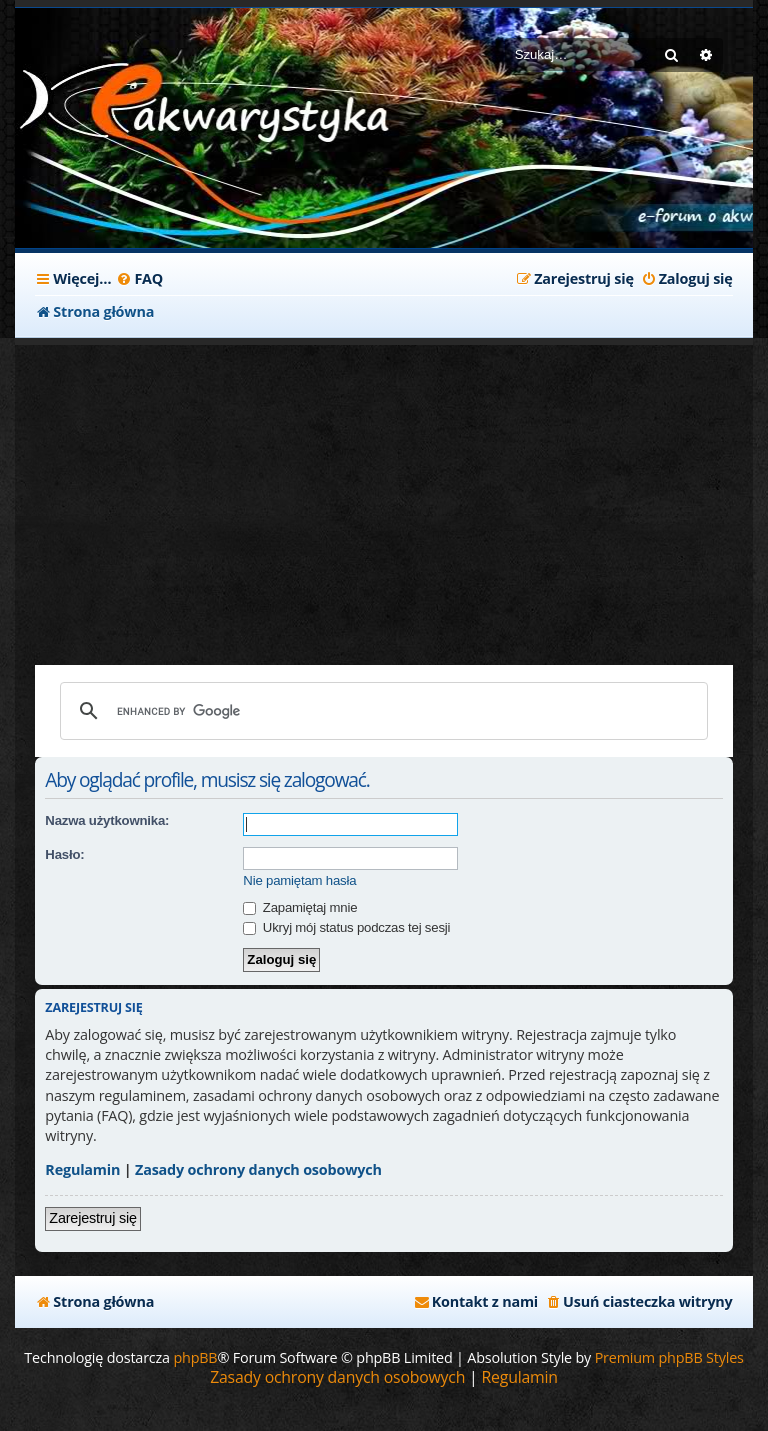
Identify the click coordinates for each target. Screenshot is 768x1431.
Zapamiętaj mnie (300, 907)
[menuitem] (139, 279)
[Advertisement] (383, 495)
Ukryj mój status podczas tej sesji (346, 927)
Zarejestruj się (92, 1218)
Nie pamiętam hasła (299, 880)
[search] (380, 711)
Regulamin (82, 1169)
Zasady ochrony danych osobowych (258, 1169)
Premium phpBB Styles (669, 1357)
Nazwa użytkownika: (107, 820)
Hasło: (64, 854)
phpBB (195, 1357)
